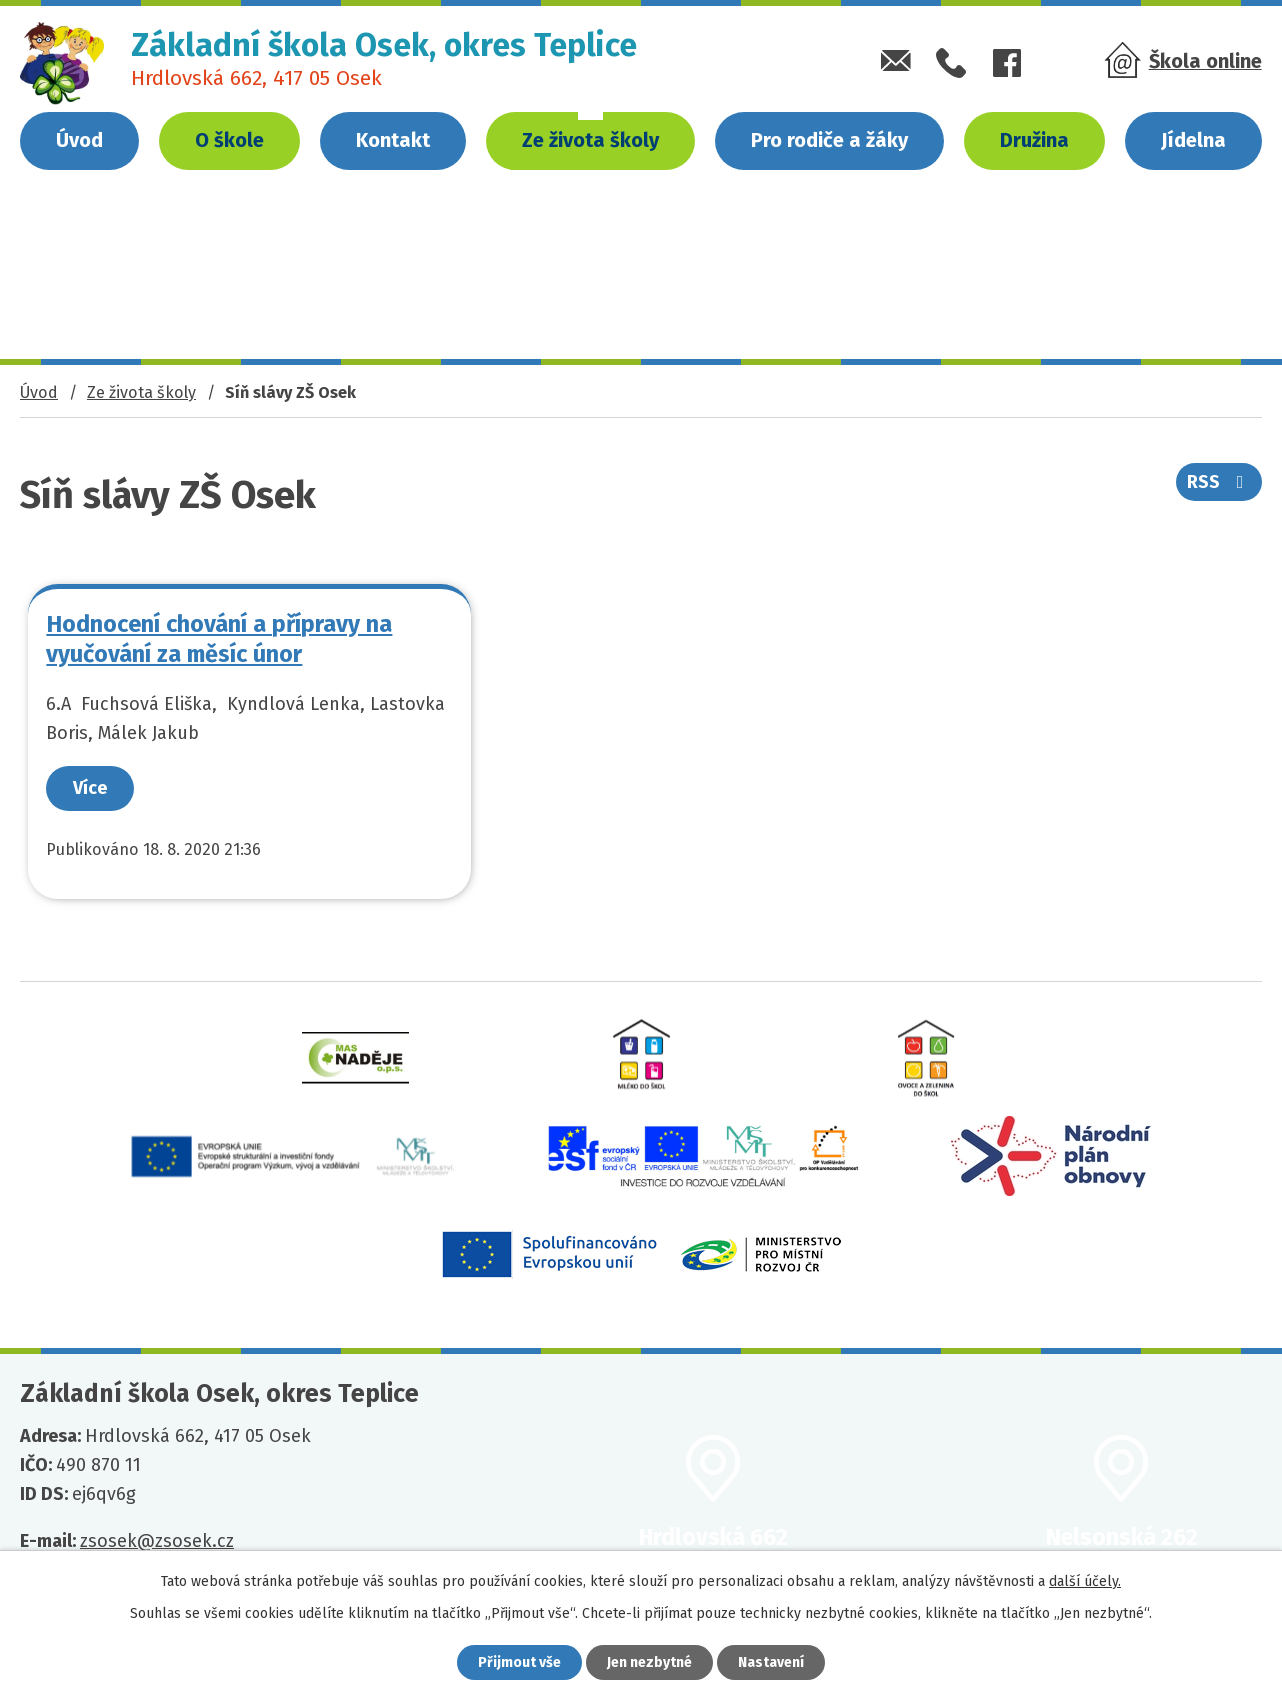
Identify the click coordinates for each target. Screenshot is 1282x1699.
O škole (229, 140)
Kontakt (393, 140)
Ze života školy (590, 140)
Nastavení (771, 1662)
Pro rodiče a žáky (829, 140)
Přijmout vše (519, 1662)
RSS (1219, 482)
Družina (1034, 140)
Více (91, 788)
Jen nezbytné (649, 1662)
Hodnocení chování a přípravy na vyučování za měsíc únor (220, 638)
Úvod (79, 140)
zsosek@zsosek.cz (157, 1541)
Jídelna (1193, 140)
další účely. (1085, 1581)
